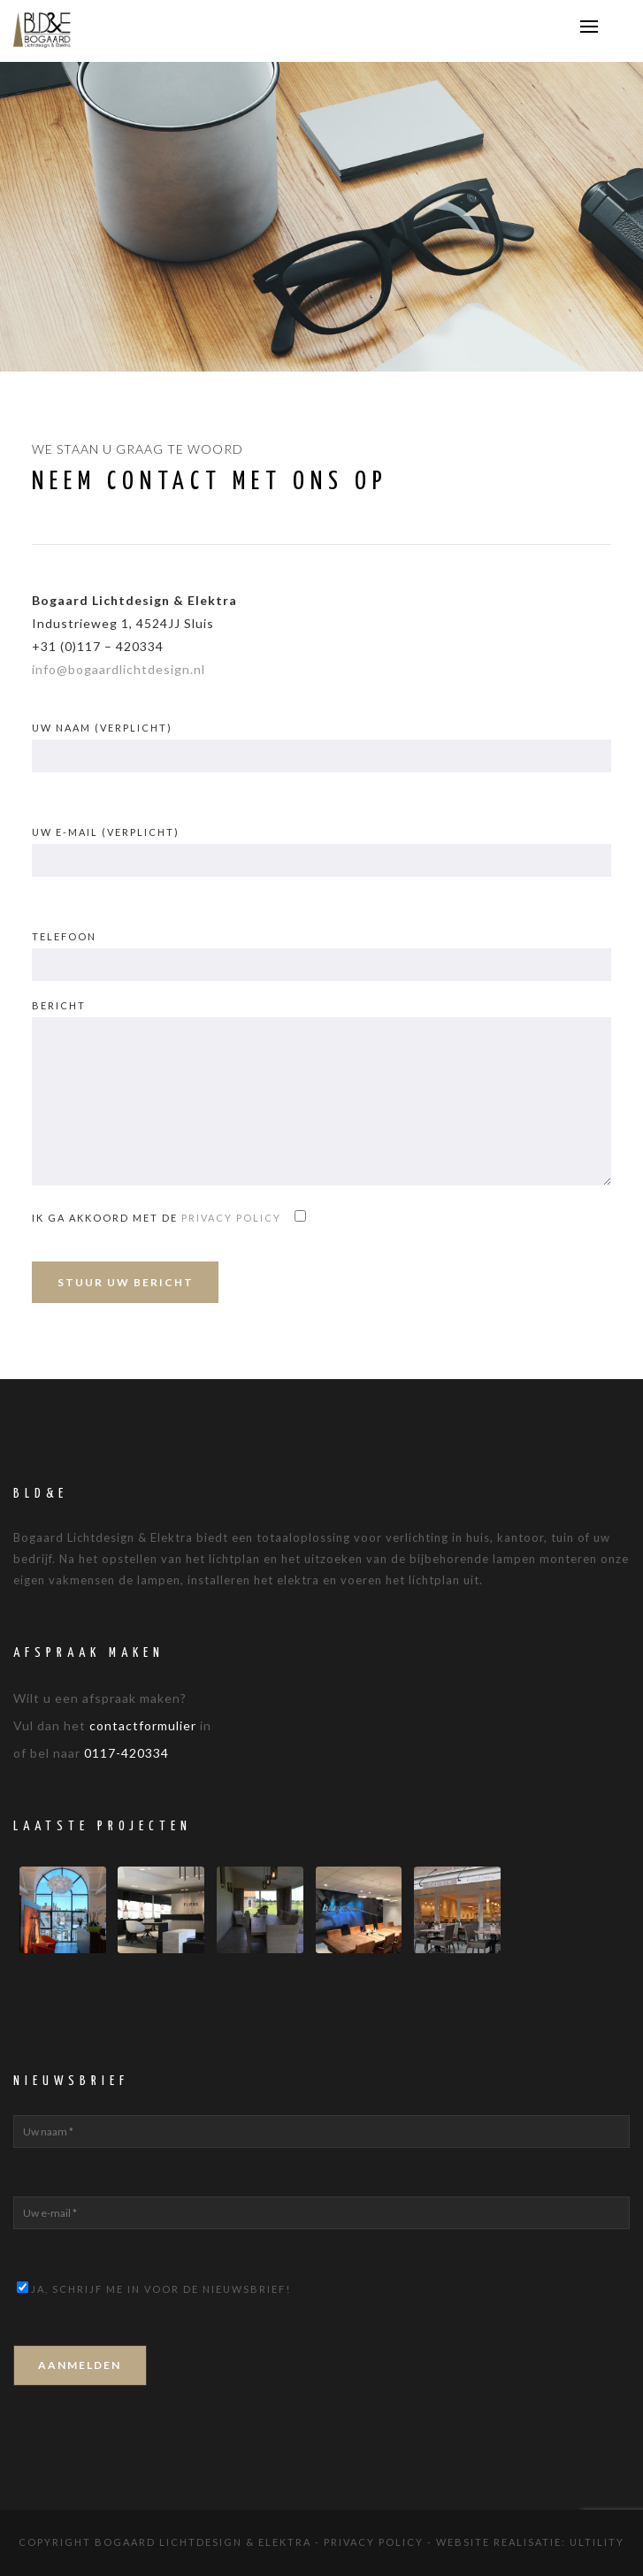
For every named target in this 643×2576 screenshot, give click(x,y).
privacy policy (231, 1217)
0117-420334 (126, 1752)
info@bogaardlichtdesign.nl (118, 669)
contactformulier (142, 1725)
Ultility (597, 2542)
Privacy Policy (374, 2542)
